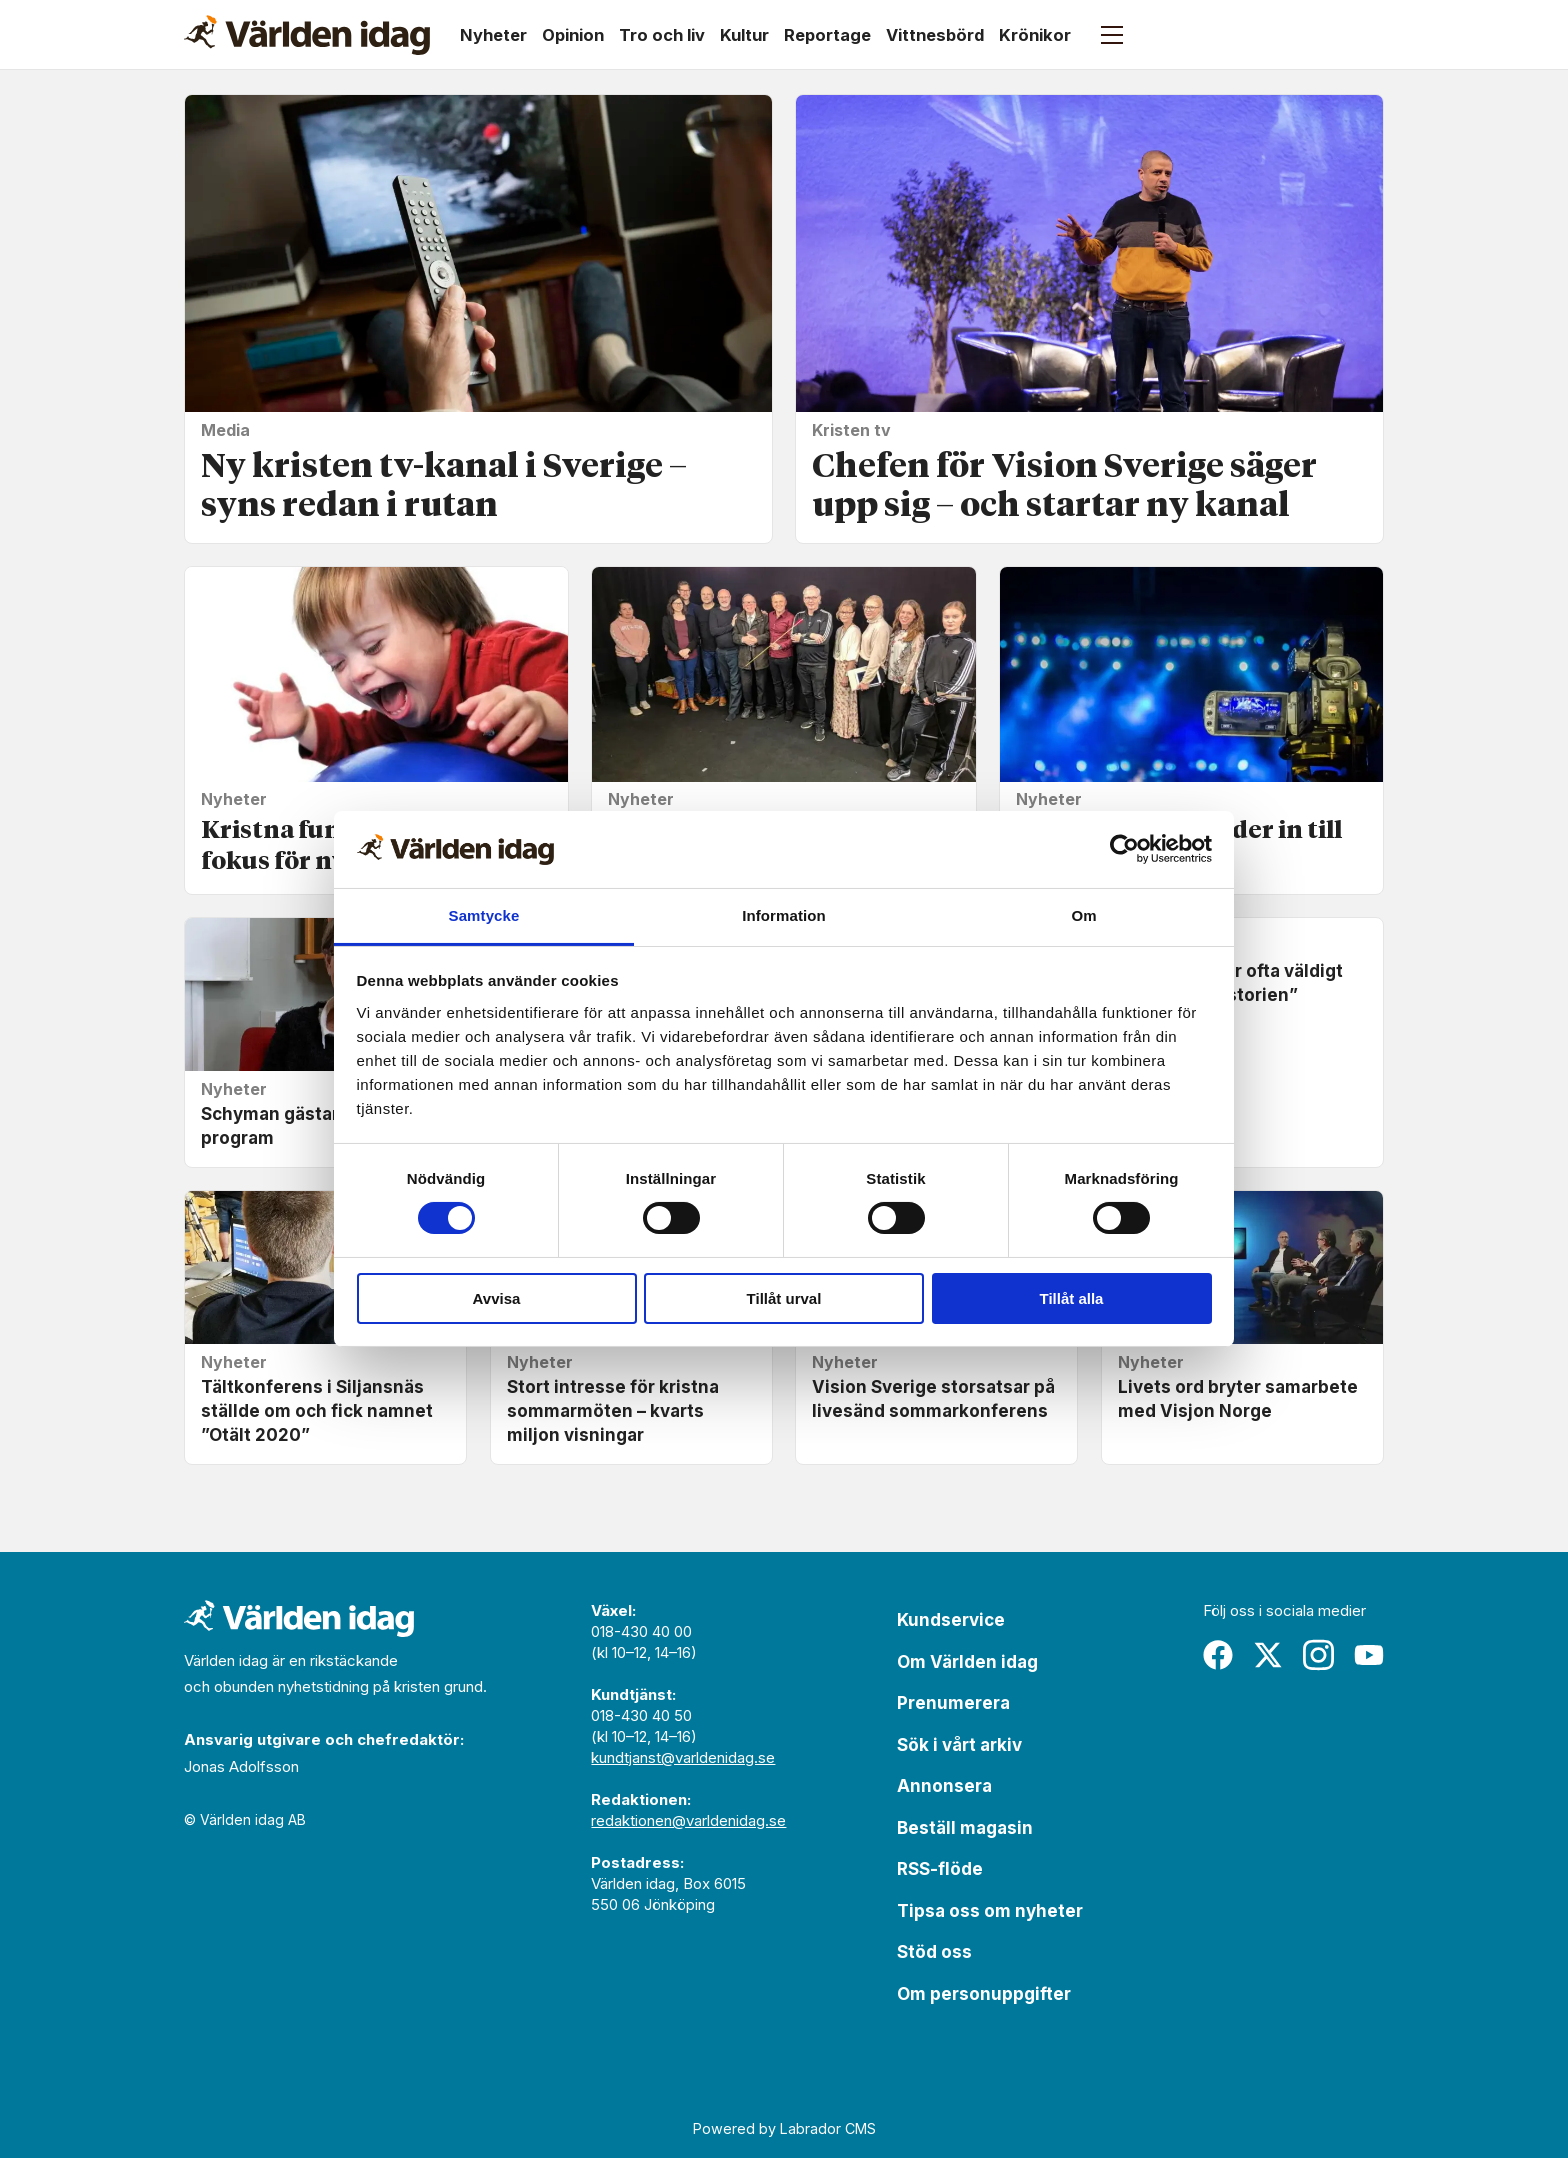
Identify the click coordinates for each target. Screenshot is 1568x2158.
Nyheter (493, 35)
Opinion (573, 35)
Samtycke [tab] (484, 915)
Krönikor (1035, 35)
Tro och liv (662, 35)
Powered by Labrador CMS (784, 2128)
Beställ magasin (965, 1828)
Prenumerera (953, 1703)
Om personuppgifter (984, 1994)
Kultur (744, 35)
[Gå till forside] (307, 35)
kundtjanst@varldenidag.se (683, 1757)
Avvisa (497, 1298)
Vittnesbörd (935, 35)
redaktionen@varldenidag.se (688, 1820)
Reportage (827, 35)
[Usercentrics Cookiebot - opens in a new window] (1124, 849)
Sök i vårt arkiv (959, 1745)
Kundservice (951, 1620)
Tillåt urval (784, 1298)
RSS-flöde (940, 1869)
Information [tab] (784, 915)
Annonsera (944, 1786)
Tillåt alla (1072, 1298)
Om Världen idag (967, 1662)
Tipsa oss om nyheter (990, 1911)
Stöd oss (934, 1952)
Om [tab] (1083, 915)
